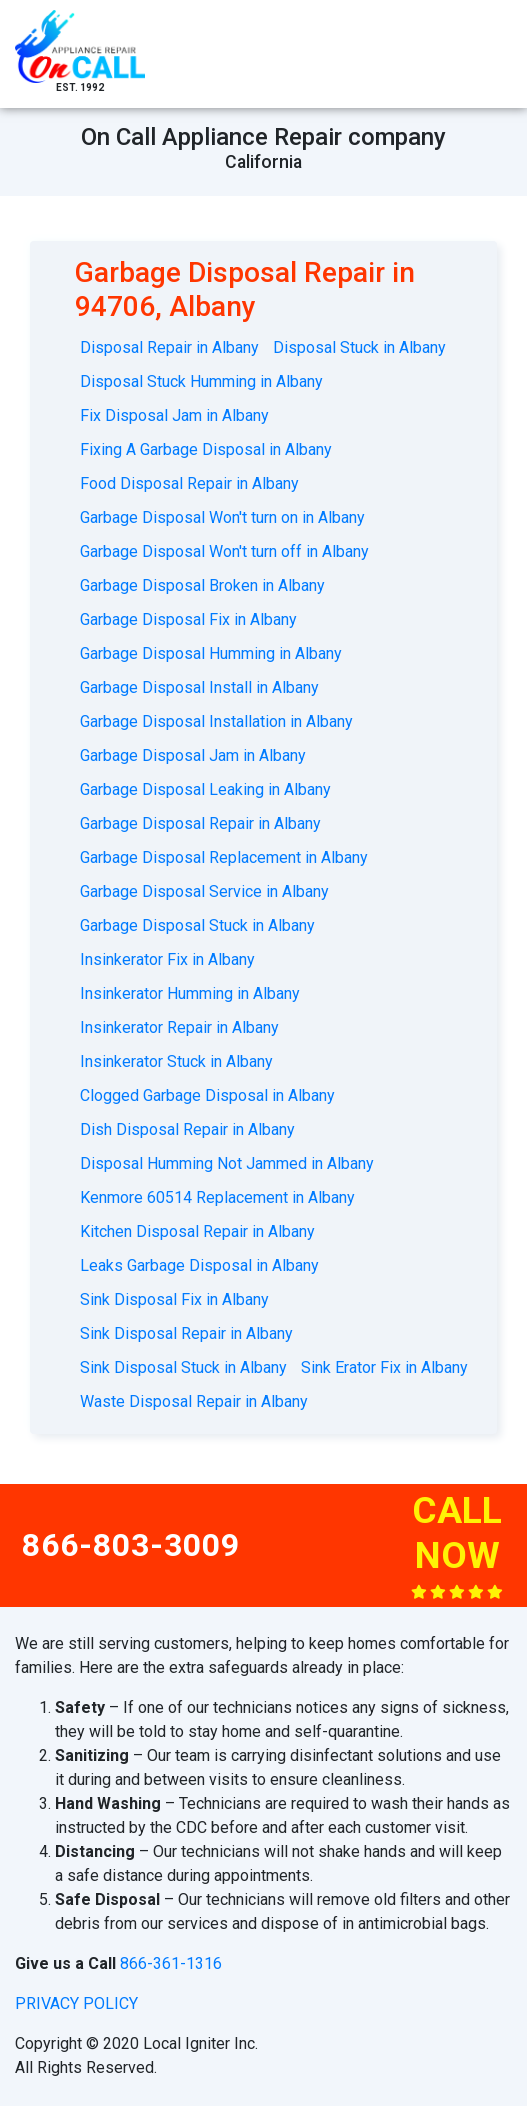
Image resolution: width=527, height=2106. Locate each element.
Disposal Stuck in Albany (359, 347)
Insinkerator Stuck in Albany (176, 1061)
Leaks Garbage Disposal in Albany (199, 1265)
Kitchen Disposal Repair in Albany (197, 1231)
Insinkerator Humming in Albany (190, 993)
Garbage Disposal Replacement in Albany (224, 857)
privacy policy (76, 2003)
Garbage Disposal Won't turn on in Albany (222, 517)
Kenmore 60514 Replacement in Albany (217, 1197)
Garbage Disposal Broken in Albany (202, 585)
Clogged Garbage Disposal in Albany (207, 1095)
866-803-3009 (131, 1545)
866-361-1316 (171, 1963)
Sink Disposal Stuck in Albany (183, 1367)
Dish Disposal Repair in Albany (187, 1129)
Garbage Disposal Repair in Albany (200, 823)
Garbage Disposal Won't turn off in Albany (224, 551)
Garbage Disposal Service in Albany (204, 891)
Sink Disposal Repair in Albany (186, 1333)
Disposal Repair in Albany (169, 347)
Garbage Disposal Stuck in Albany (197, 925)
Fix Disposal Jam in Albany (174, 415)
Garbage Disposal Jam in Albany (193, 755)
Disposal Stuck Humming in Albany (201, 381)
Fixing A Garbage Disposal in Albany (206, 449)
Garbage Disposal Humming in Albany (211, 653)
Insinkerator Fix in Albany (167, 959)
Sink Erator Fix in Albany (384, 1367)
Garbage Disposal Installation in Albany (216, 721)
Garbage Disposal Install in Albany (199, 687)
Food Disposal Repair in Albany (189, 483)
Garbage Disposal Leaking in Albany (205, 789)
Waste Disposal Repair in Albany (194, 1401)
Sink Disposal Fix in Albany (174, 1299)
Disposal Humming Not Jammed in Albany (227, 1163)
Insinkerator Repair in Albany (179, 1027)
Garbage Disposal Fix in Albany (188, 619)
